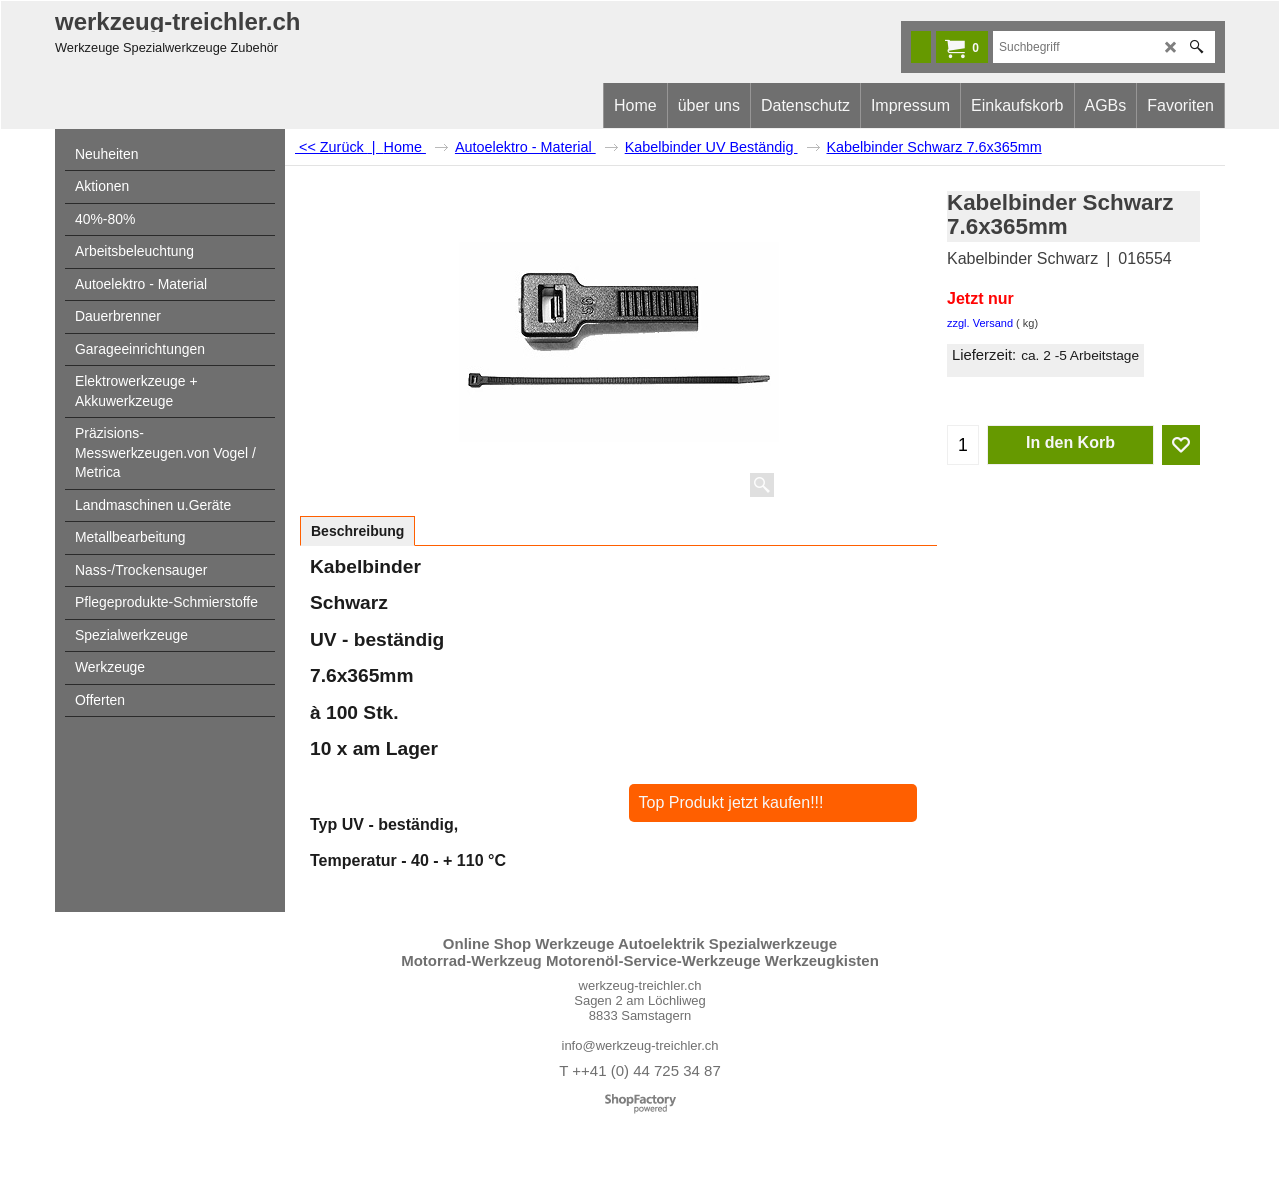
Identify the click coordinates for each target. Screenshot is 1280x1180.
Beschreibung (357, 531)
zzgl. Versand (980, 323)
